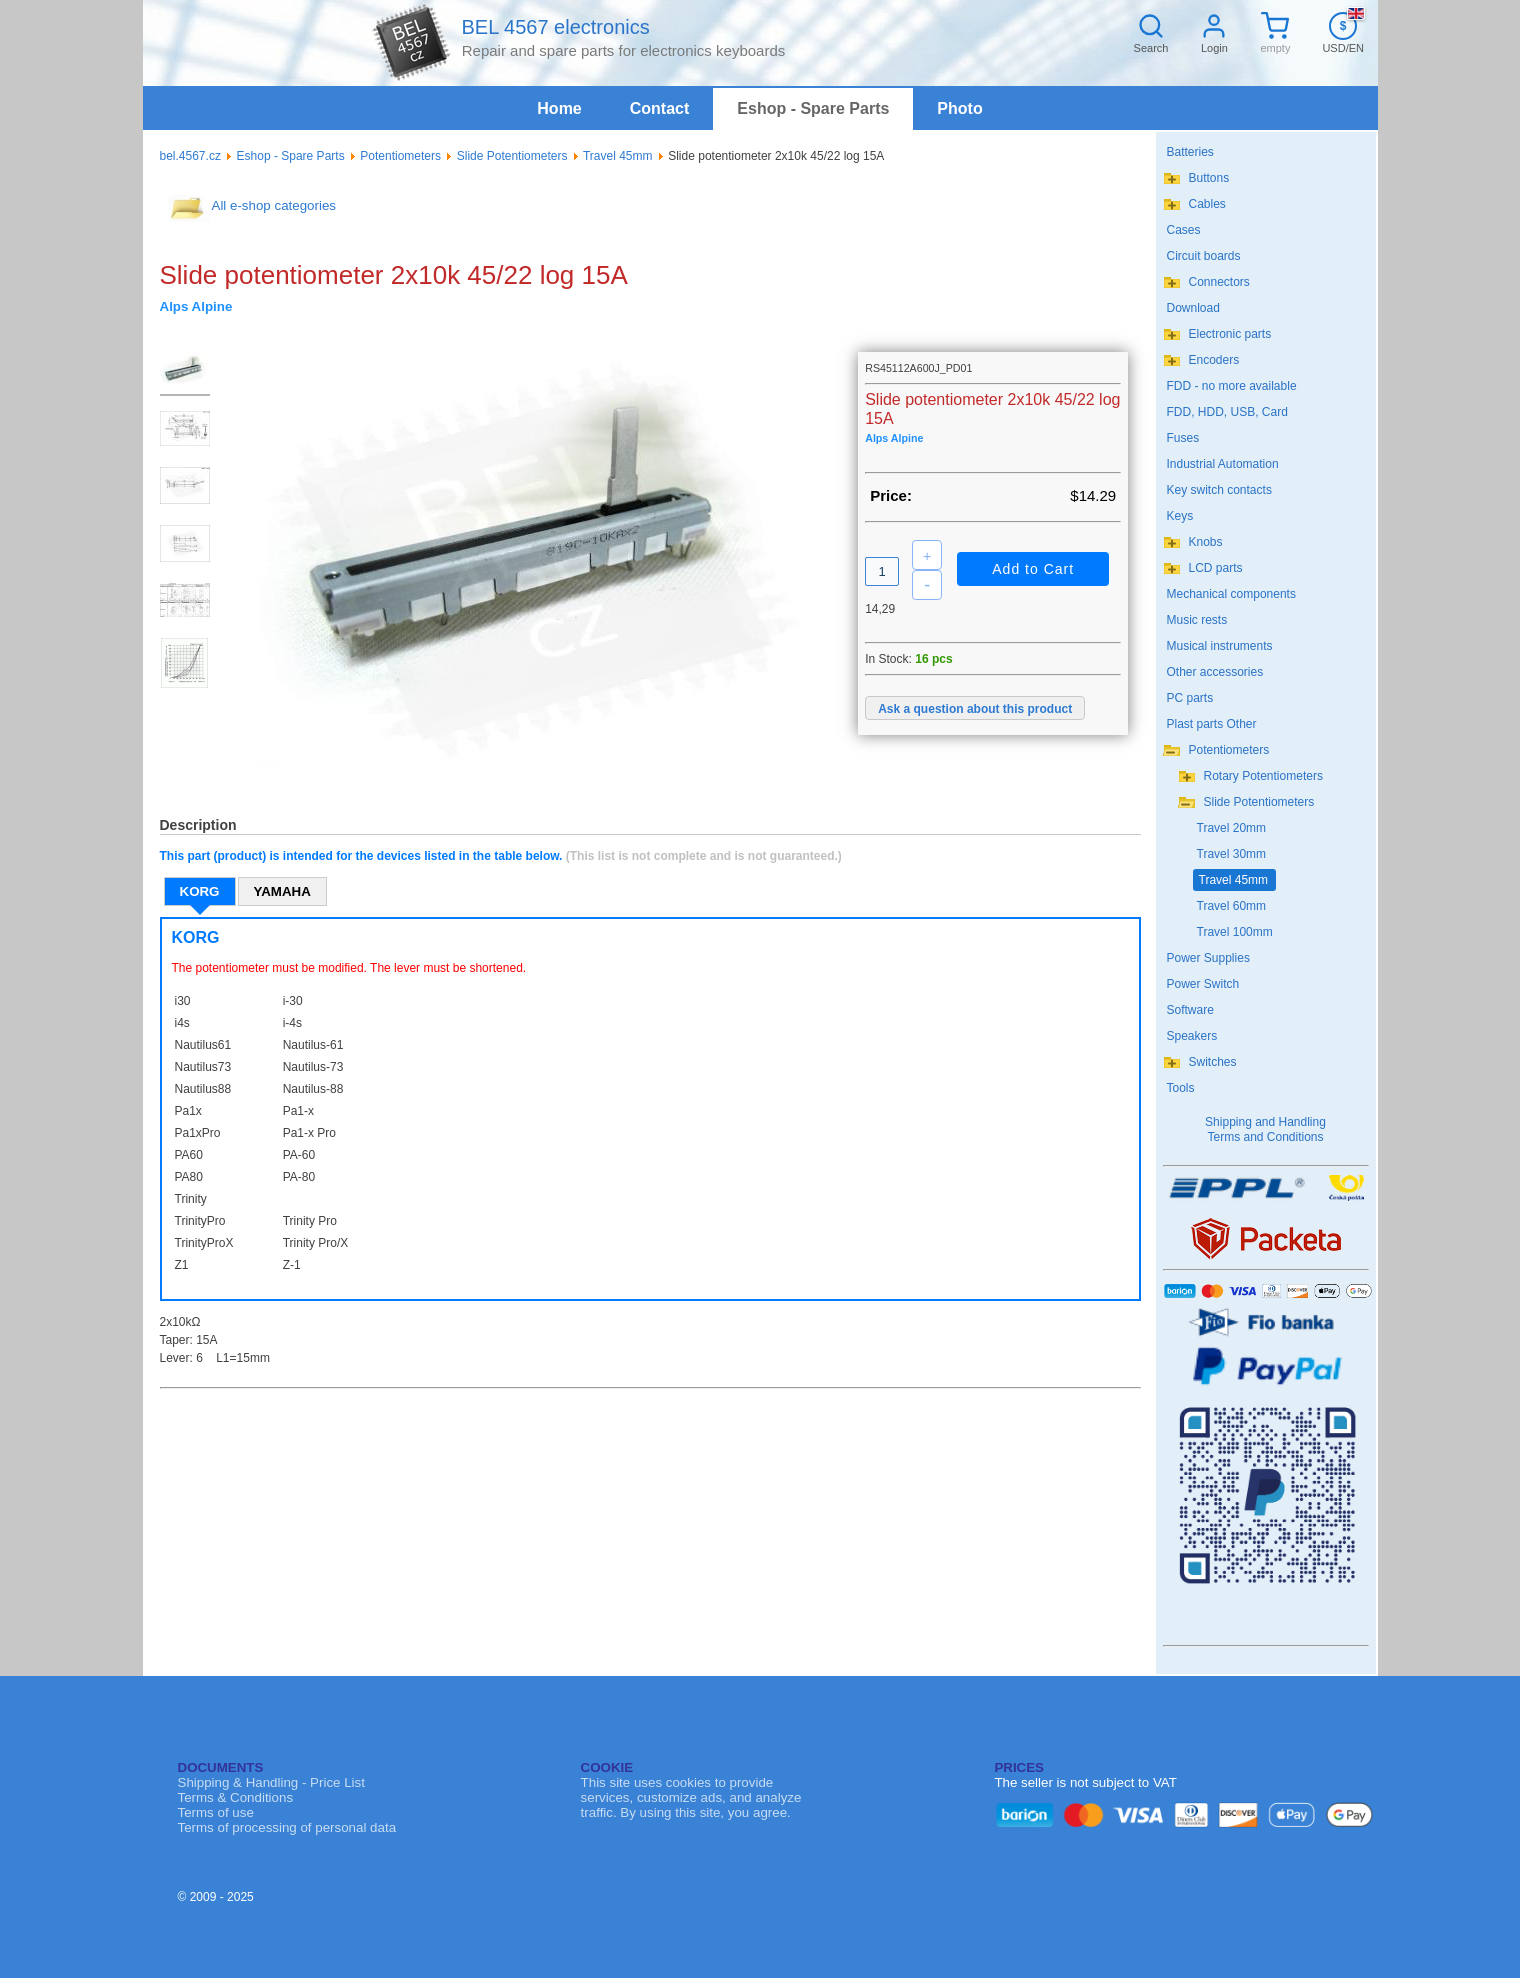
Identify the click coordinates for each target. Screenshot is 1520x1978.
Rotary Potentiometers (1263, 776)
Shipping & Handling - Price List (271, 1782)
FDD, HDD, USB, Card (1227, 412)
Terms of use (216, 1812)
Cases (1184, 230)
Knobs (1206, 542)
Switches (1213, 1062)
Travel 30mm (1232, 854)
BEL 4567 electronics (555, 27)
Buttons (1209, 178)
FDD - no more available (1232, 386)
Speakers (1192, 1036)
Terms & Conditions (236, 1797)
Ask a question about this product (975, 709)
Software (1190, 1010)
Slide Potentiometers (512, 156)
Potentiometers (400, 156)
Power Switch (1203, 984)
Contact (660, 108)
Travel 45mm (618, 156)
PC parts (1190, 698)
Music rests (1197, 620)
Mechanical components (1231, 594)
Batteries (1190, 152)
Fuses (1183, 438)
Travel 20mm (1232, 828)
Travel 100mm (1235, 932)
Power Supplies (1208, 958)
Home (559, 108)
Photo (959, 108)
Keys (1180, 516)
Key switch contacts (1219, 490)
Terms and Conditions (1265, 1137)
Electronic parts (1230, 334)
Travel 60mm (1232, 906)
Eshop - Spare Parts (813, 108)
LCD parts (1216, 568)
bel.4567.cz (190, 156)
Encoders (1214, 360)
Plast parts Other (1212, 724)
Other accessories (1215, 672)
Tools (1181, 1088)
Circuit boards (1204, 256)
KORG (200, 891)
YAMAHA (282, 891)
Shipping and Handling (1265, 1122)
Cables (1207, 204)
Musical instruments (1220, 646)
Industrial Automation (1223, 464)
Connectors (1219, 282)
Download (1193, 308)
